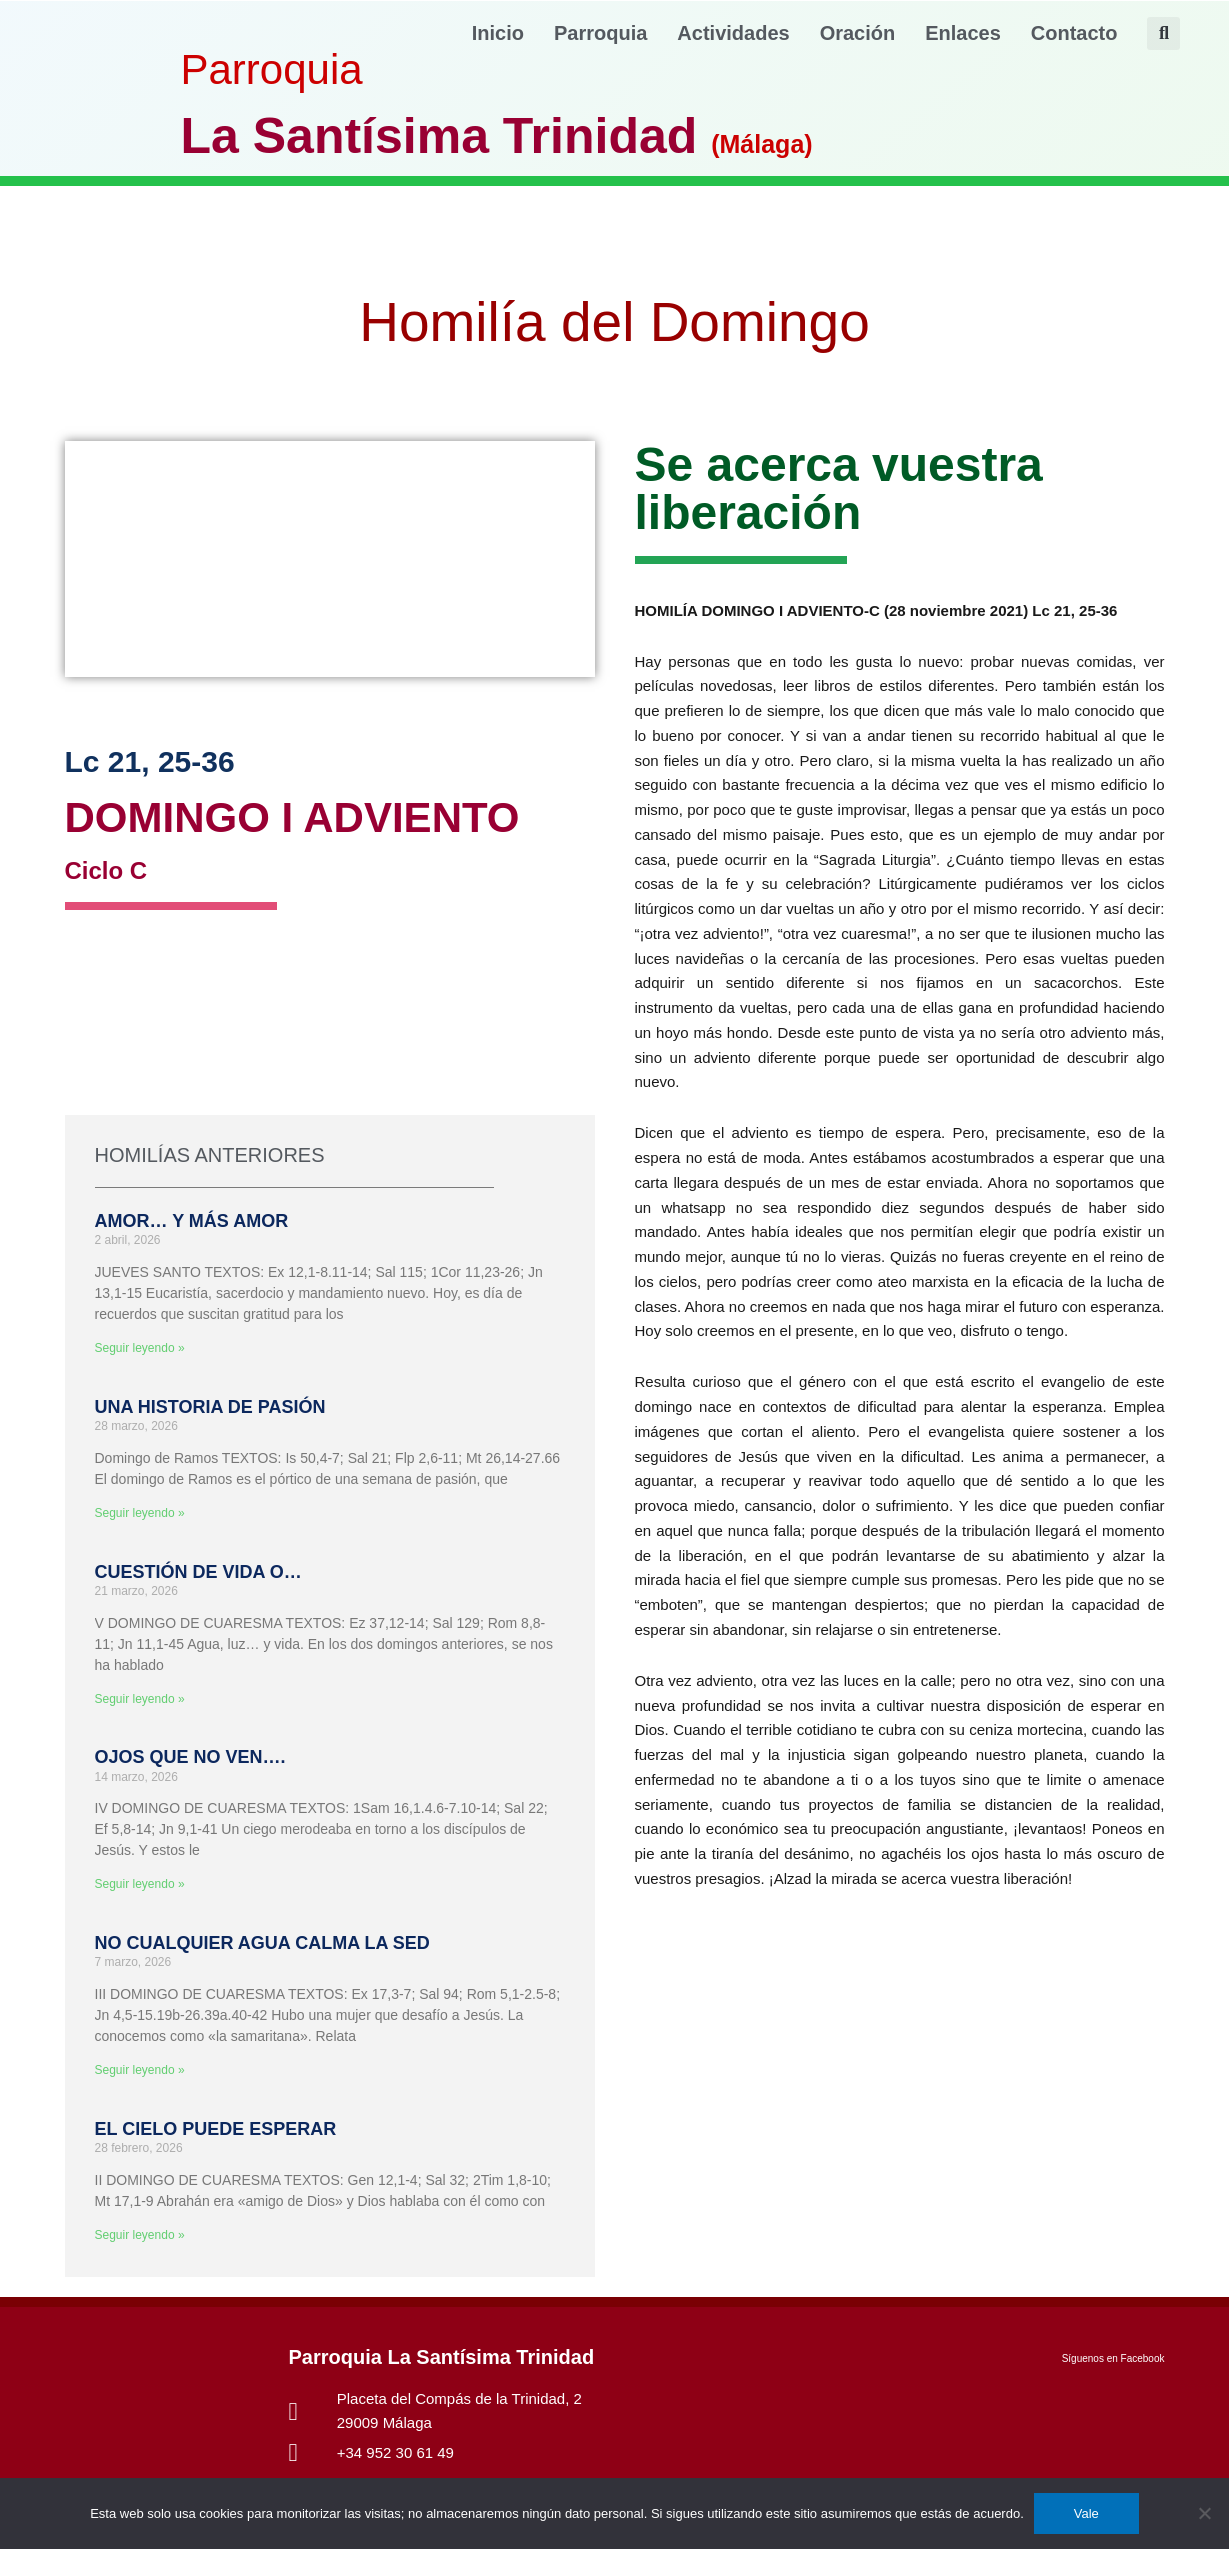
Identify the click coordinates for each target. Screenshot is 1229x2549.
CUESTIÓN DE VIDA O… (198, 1572)
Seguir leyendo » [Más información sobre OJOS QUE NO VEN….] (140, 1884)
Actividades (733, 33)
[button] (1163, 33)
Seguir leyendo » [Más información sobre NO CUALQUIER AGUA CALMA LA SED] (140, 2070)
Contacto (1074, 33)
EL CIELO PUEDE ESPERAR (216, 2129)
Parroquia (600, 33)
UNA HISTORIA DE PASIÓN (210, 1407)
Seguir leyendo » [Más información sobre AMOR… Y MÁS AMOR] (140, 1348)
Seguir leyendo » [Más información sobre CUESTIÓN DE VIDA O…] (140, 1699)
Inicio (498, 33)
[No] (1204, 2513)
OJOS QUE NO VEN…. (190, 1757)
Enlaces (963, 33)
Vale (1086, 2513)
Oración (858, 33)
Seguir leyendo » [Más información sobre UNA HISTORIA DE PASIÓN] (140, 1513)
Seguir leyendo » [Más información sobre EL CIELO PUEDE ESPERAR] (140, 2235)
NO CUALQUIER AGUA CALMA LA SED (262, 1943)
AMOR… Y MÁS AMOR (192, 1221)
